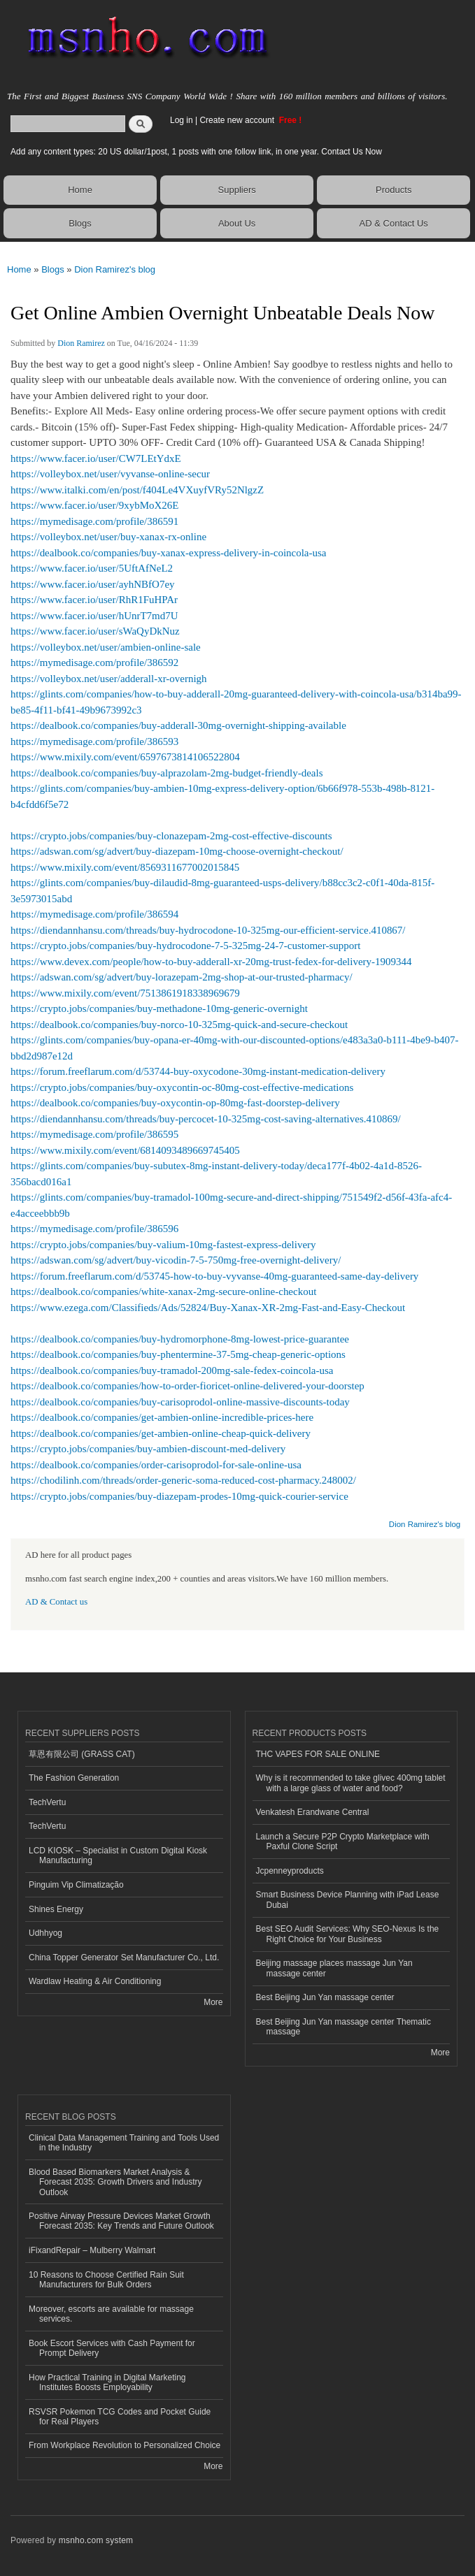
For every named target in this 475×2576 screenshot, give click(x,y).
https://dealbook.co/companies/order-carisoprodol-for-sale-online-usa (156, 1464)
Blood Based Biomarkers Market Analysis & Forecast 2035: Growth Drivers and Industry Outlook (115, 2182)
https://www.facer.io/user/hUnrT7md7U (94, 615)
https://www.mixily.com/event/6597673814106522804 (125, 756)
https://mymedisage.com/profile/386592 (94, 662)
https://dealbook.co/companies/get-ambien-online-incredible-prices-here (161, 1417)
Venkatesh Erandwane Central (312, 1812)
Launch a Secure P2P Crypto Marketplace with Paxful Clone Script (343, 1841)
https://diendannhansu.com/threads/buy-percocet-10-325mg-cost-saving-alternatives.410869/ (205, 1118)
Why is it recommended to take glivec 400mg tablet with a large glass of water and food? (351, 1783)
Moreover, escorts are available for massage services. (111, 2314)
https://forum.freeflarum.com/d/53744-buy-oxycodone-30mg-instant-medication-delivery (197, 1071)
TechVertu (47, 1802)
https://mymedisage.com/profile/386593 (94, 741)
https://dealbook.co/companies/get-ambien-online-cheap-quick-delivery (160, 1433)
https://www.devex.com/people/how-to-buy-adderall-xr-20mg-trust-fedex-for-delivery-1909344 (211, 961)
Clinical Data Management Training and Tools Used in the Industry (124, 2142)
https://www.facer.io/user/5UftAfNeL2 (91, 568)
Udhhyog (45, 1933)
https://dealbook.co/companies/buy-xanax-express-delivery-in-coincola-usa (168, 552)
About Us (236, 223)
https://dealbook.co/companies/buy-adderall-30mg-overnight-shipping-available (178, 725)
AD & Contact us (56, 1602)
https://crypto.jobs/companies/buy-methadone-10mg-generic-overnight (159, 1008)
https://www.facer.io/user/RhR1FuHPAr (94, 599)
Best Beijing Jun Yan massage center (325, 1997)
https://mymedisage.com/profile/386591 (94, 521)
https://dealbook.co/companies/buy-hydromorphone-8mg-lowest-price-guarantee (179, 1339)
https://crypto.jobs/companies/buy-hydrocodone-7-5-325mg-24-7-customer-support (185, 945)
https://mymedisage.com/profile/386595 (94, 1134)
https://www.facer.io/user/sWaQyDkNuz (95, 631)
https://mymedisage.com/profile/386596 (94, 1228)
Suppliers (237, 189)
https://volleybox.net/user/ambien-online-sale (105, 647)
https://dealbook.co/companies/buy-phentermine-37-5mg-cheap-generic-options (178, 1354)
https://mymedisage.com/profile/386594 (94, 914)
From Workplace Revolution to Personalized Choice (124, 2445)
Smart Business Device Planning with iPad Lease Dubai (347, 1899)
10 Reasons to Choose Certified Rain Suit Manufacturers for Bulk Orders (106, 2279)
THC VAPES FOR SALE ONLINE (318, 1754)
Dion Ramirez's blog (114, 269)
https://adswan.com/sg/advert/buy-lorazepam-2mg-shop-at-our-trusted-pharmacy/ (181, 977)
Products (393, 189)
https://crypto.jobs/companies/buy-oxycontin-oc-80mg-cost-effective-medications (181, 1087)
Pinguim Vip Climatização (76, 1885)
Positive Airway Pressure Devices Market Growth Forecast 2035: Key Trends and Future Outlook (121, 2221)
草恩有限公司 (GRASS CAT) (82, 1754)
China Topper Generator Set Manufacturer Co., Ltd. (124, 1957)
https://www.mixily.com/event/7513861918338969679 (125, 993)
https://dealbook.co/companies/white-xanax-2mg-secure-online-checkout (163, 1291)
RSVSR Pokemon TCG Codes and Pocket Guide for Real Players (120, 2416)
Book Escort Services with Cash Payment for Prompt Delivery (112, 2348)
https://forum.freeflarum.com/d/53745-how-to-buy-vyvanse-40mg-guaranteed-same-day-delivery (214, 1276)
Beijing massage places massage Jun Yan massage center (334, 1968)
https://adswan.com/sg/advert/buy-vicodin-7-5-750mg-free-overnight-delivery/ (175, 1260)
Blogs (80, 223)
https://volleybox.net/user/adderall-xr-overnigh (108, 678)
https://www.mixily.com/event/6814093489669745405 (125, 1150)
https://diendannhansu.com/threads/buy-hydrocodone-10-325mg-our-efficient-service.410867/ (208, 930)
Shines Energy (56, 1909)
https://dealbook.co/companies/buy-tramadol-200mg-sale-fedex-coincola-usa (171, 1370)
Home (80, 189)
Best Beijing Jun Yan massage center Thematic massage (343, 2026)
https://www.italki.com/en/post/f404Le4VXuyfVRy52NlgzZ (137, 489)
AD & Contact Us (394, 223)
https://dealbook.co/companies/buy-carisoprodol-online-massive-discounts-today (180, 1402)
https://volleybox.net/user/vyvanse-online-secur (110, 473)
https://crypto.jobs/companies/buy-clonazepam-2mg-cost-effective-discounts (171, 835)
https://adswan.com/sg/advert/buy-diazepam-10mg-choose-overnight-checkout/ (176, 851)
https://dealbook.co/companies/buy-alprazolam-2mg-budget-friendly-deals (166, 773)
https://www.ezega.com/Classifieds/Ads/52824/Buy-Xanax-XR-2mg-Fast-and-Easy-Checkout (207, 1307)
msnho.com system (96, 2540)
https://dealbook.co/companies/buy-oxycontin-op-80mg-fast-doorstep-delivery (175, 1102)
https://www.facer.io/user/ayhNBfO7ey (92, 584)
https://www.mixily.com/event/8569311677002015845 (124, 867)
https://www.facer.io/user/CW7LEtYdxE (95, 458)
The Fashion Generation (74, 1778)
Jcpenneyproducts (290, 1871)
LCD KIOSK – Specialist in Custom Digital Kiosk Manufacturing (118, 1855)
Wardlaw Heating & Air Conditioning (95, 1981)
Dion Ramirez (81, 343)
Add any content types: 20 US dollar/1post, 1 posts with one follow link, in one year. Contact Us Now (196, 152)
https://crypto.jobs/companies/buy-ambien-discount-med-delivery (147, 1448)
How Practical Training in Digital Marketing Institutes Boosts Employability (107, 2382)
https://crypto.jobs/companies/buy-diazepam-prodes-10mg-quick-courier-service (179, 1496)
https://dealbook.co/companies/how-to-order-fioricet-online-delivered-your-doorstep (187, 1385)
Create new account (237, 120)
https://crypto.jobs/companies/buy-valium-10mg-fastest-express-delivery (163, 1244)
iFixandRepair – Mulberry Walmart (92, 2250)
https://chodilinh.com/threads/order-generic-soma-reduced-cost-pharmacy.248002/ (183, 1480)
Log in (181, 120)
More (213, 2002)
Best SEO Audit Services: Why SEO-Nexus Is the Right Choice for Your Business (347, 1934)
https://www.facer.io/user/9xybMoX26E (94, 505)
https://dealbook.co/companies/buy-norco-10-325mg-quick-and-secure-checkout (179, 1024)
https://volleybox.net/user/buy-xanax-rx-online (108, 536)
